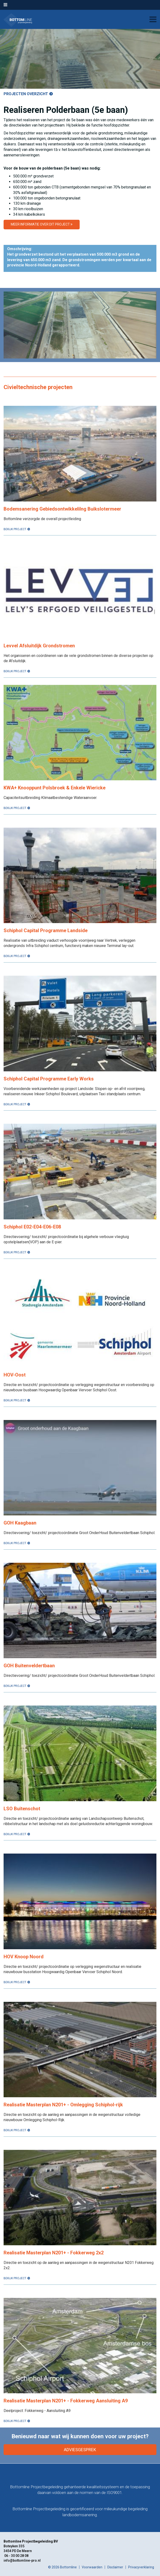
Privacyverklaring (141, 2567)
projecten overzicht (26, 94)
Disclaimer (115, 2567)
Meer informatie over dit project (41, 224)
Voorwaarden (92, 2567)
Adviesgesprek (80, 2449)
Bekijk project (15, 529)
